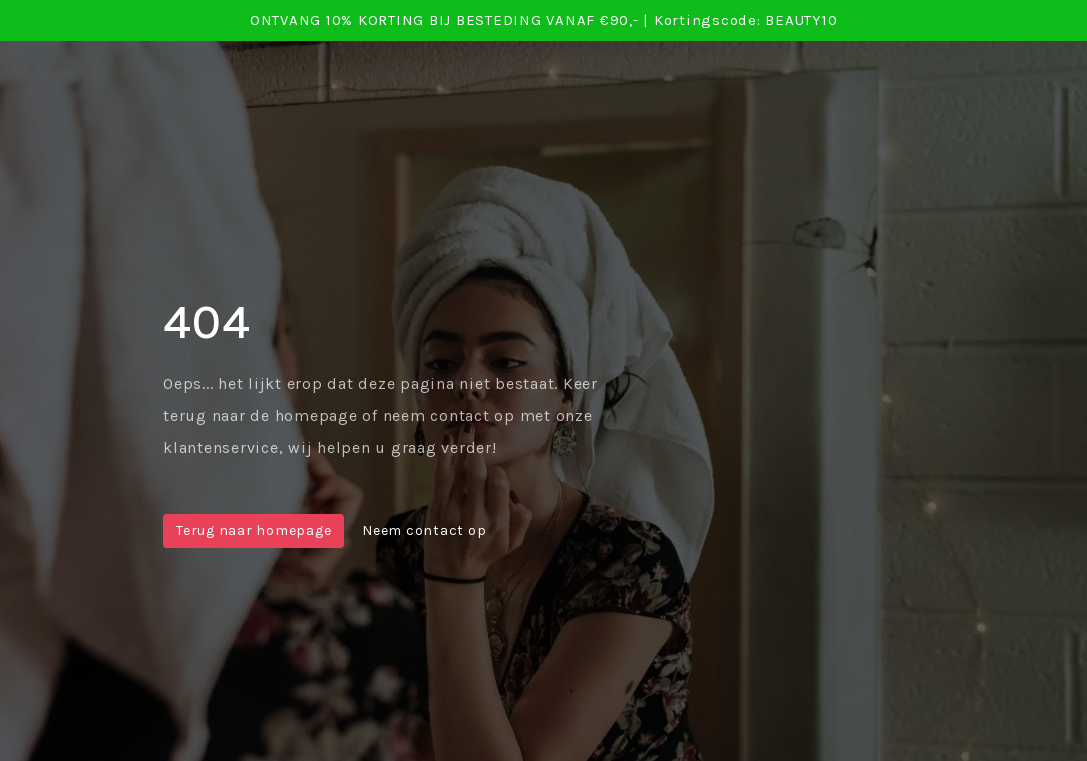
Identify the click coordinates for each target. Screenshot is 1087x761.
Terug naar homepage (253, 530)
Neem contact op (424, 530)
